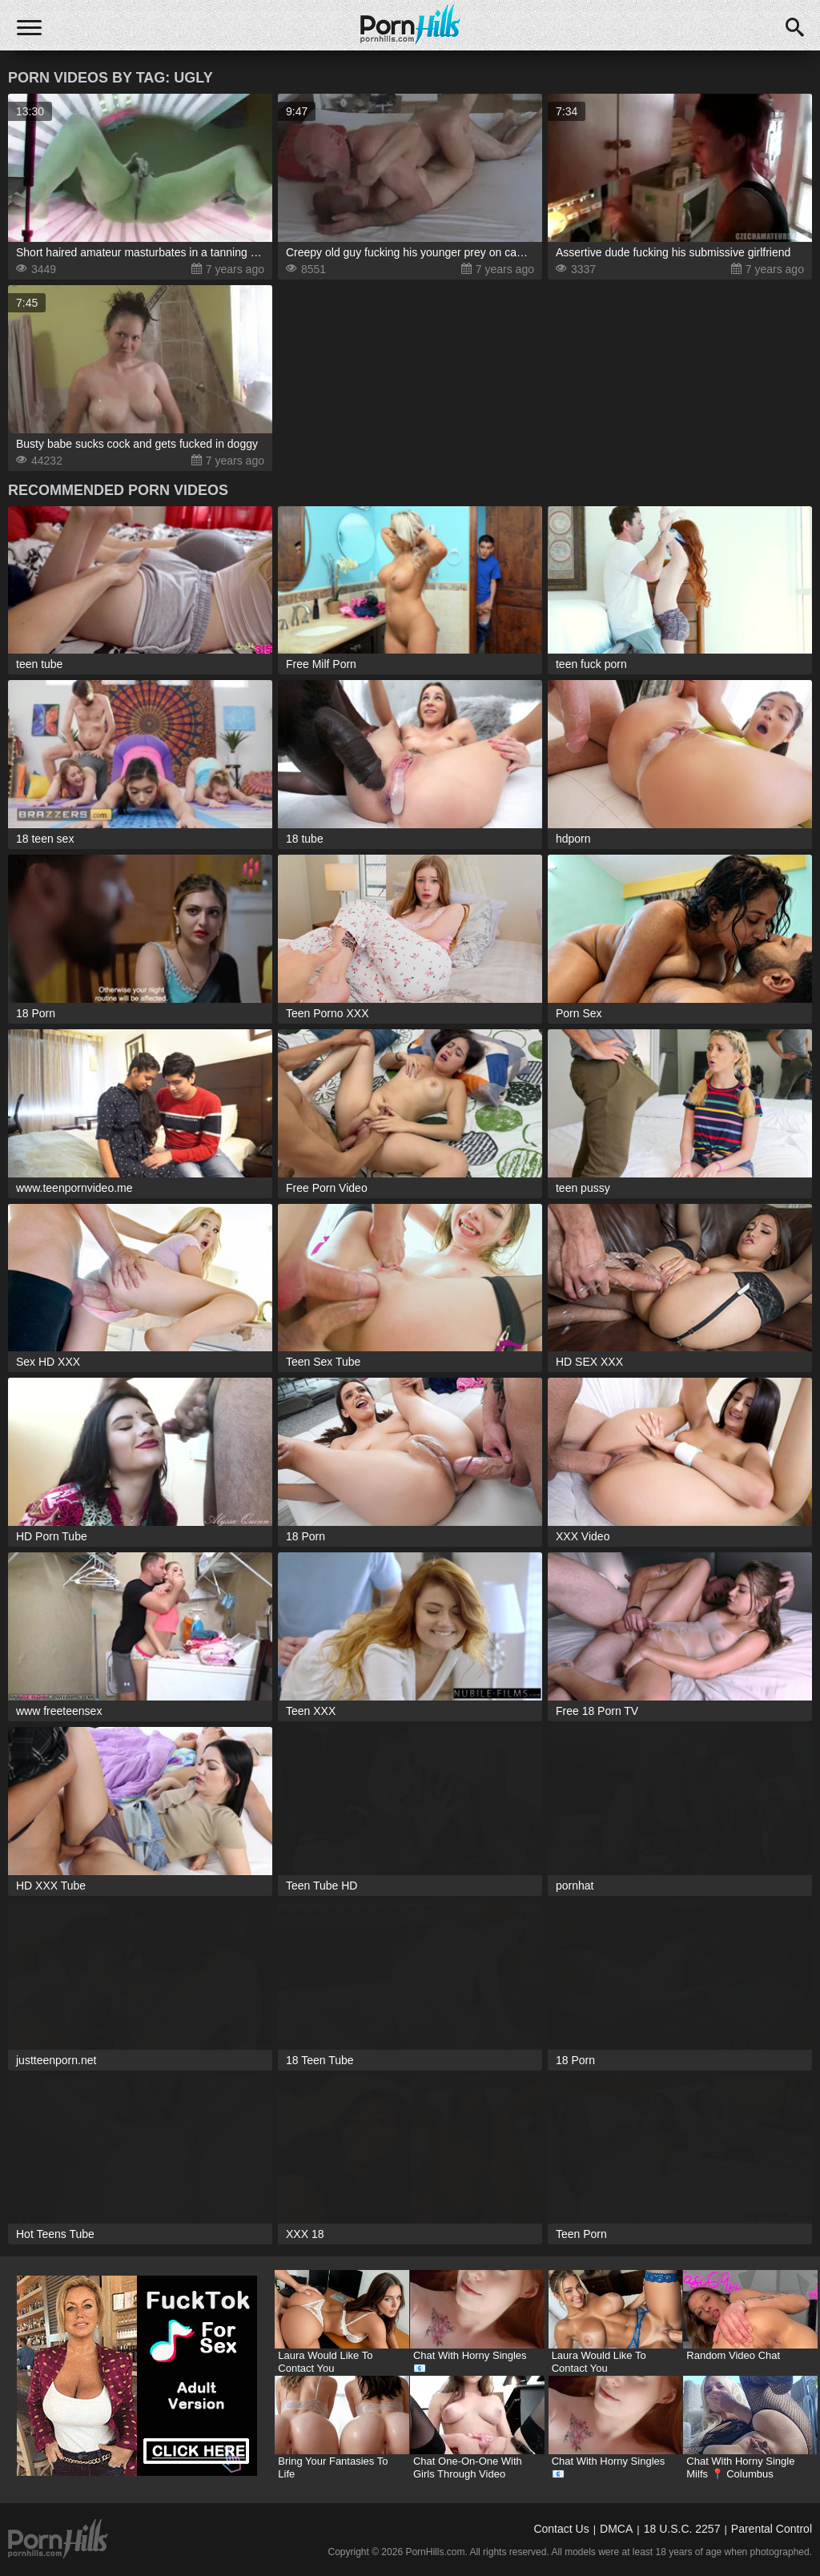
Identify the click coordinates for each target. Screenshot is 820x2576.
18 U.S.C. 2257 (682, 2528)
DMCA (616, 2528)
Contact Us (561, 2528)
